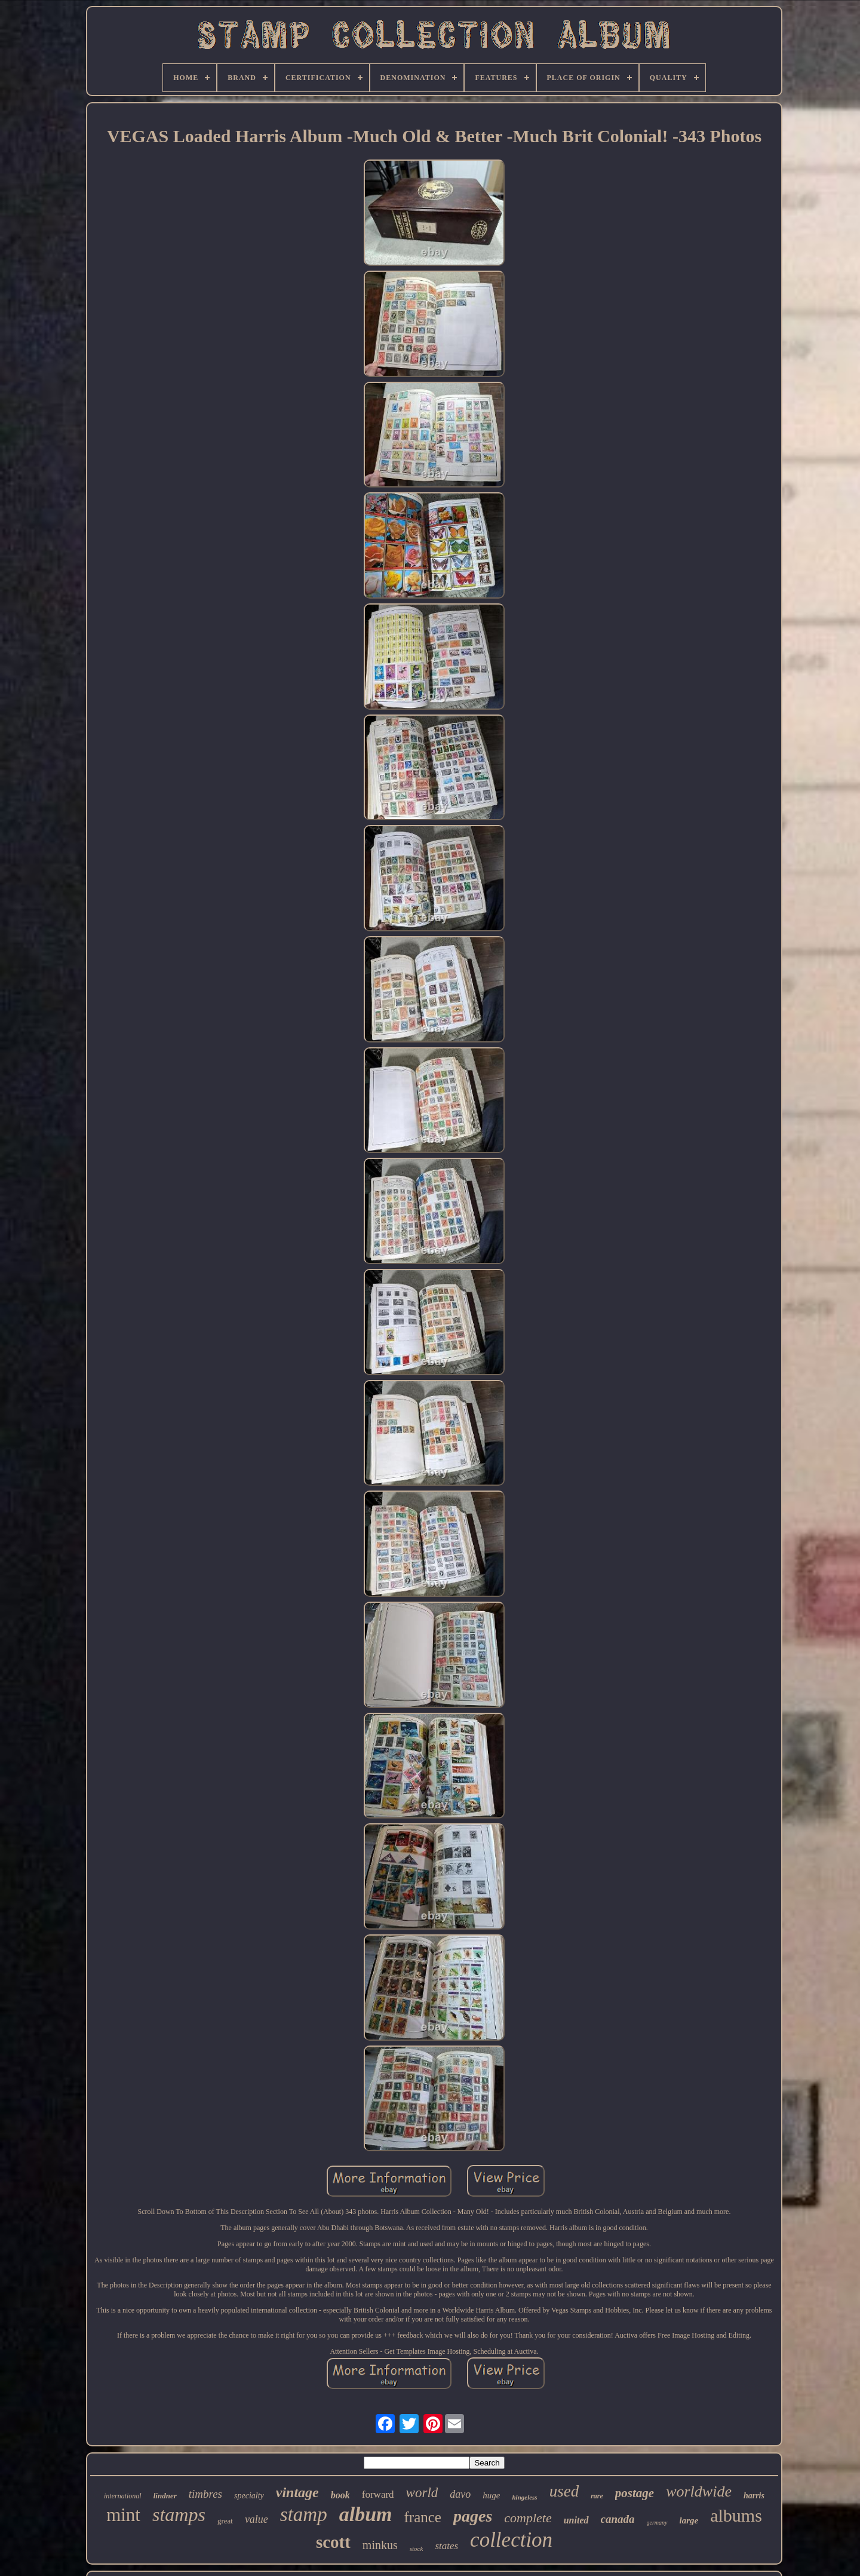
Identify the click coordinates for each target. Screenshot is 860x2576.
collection (511, 2540)
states (446, 2546)
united (576, 2520)
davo (460, 2494)
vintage (297, 2492)
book (340, 2495)
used (564, 2491)
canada (618, 2519)
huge (491, 2495)
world (422, 2492)
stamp (303, 2514)
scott (333, 2542)
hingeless (524, 2497)
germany (657, 2522)
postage (634, 2493)
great (225, 2520)
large (689, 2520)
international (123, 2496)
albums (736, 2515)
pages (472, 2516)
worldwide (699, 2491)
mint (123, 2514)
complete (527, 2517)
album (365, 2514)
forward (378, 2494)
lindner (165, 2495)
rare (597, 2496)
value (256, 2519)
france (422, 2517)
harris (754, 2495)
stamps (178, 2514)
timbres (205, 2494)
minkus (380, 2545)
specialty (249, 2495)
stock (416, 2548)
